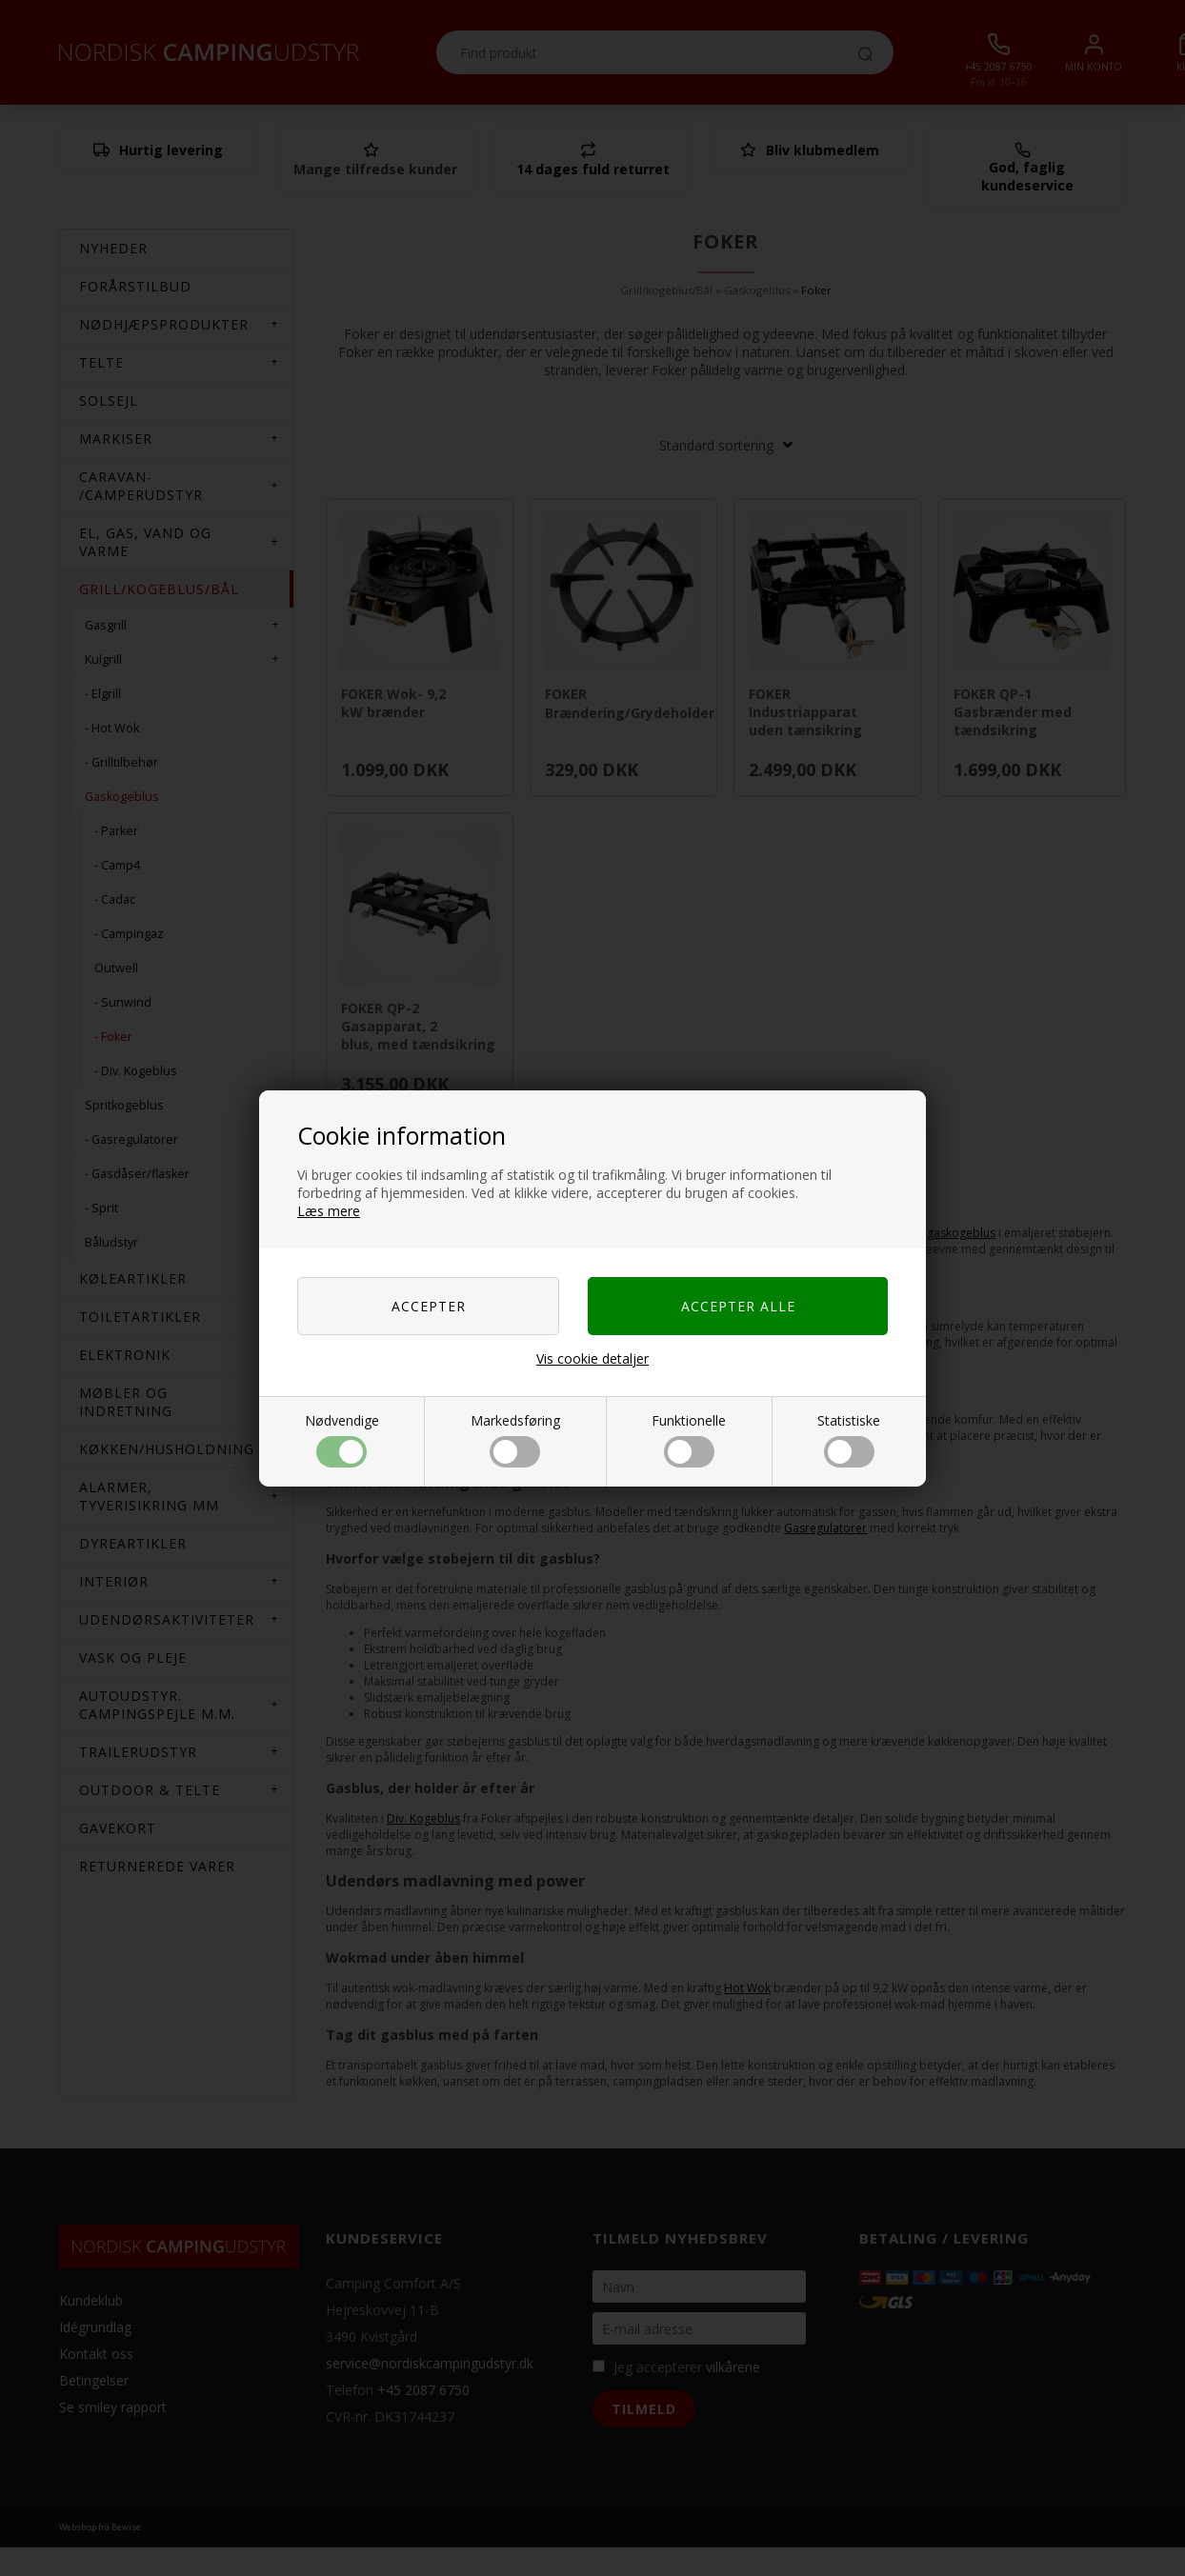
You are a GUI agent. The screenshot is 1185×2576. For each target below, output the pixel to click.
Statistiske (848, 1439)
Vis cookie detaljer (592, 1358)
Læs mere (328, 1211)
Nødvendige (342, 1439)
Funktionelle (689, 1439)
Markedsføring (515, 1439)
